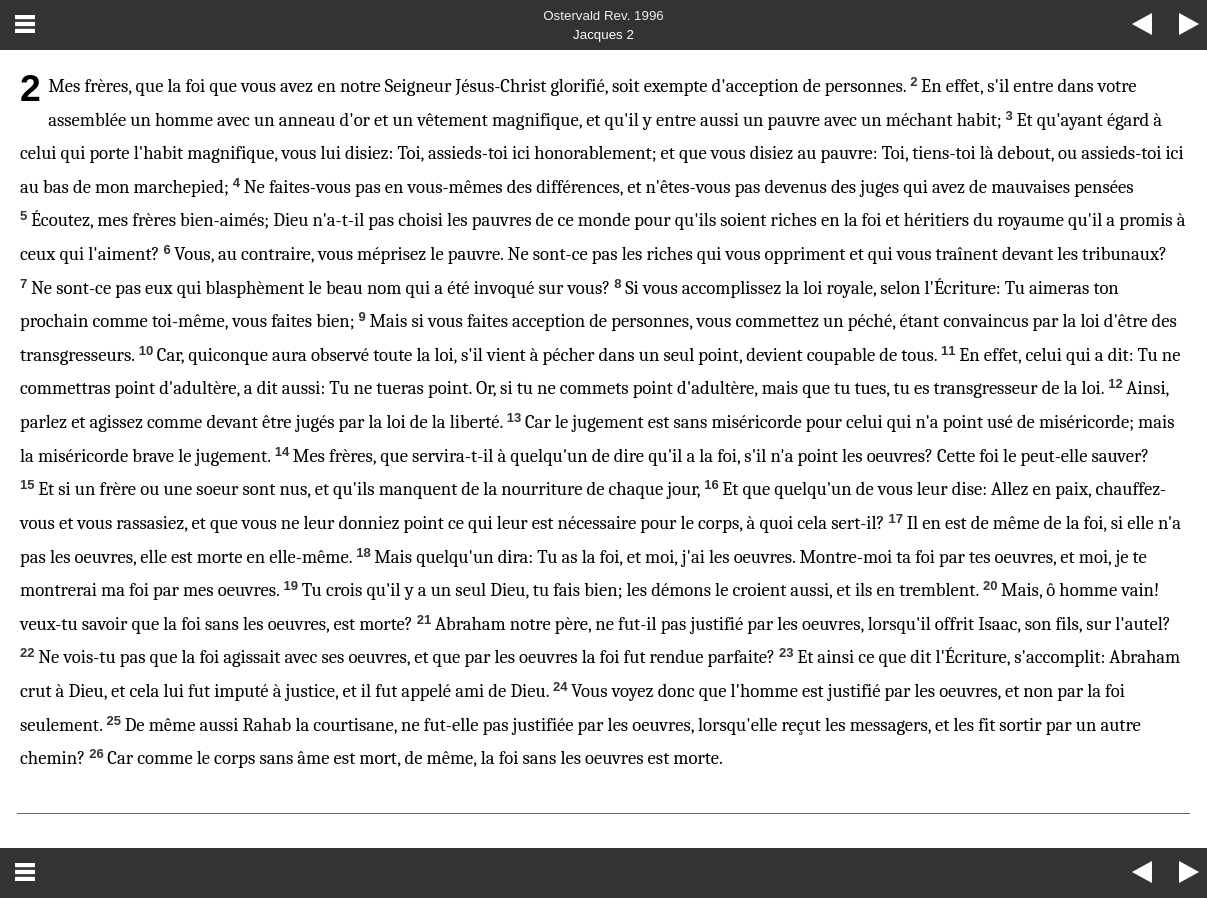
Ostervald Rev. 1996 (603, 15)
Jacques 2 (603, 34)
